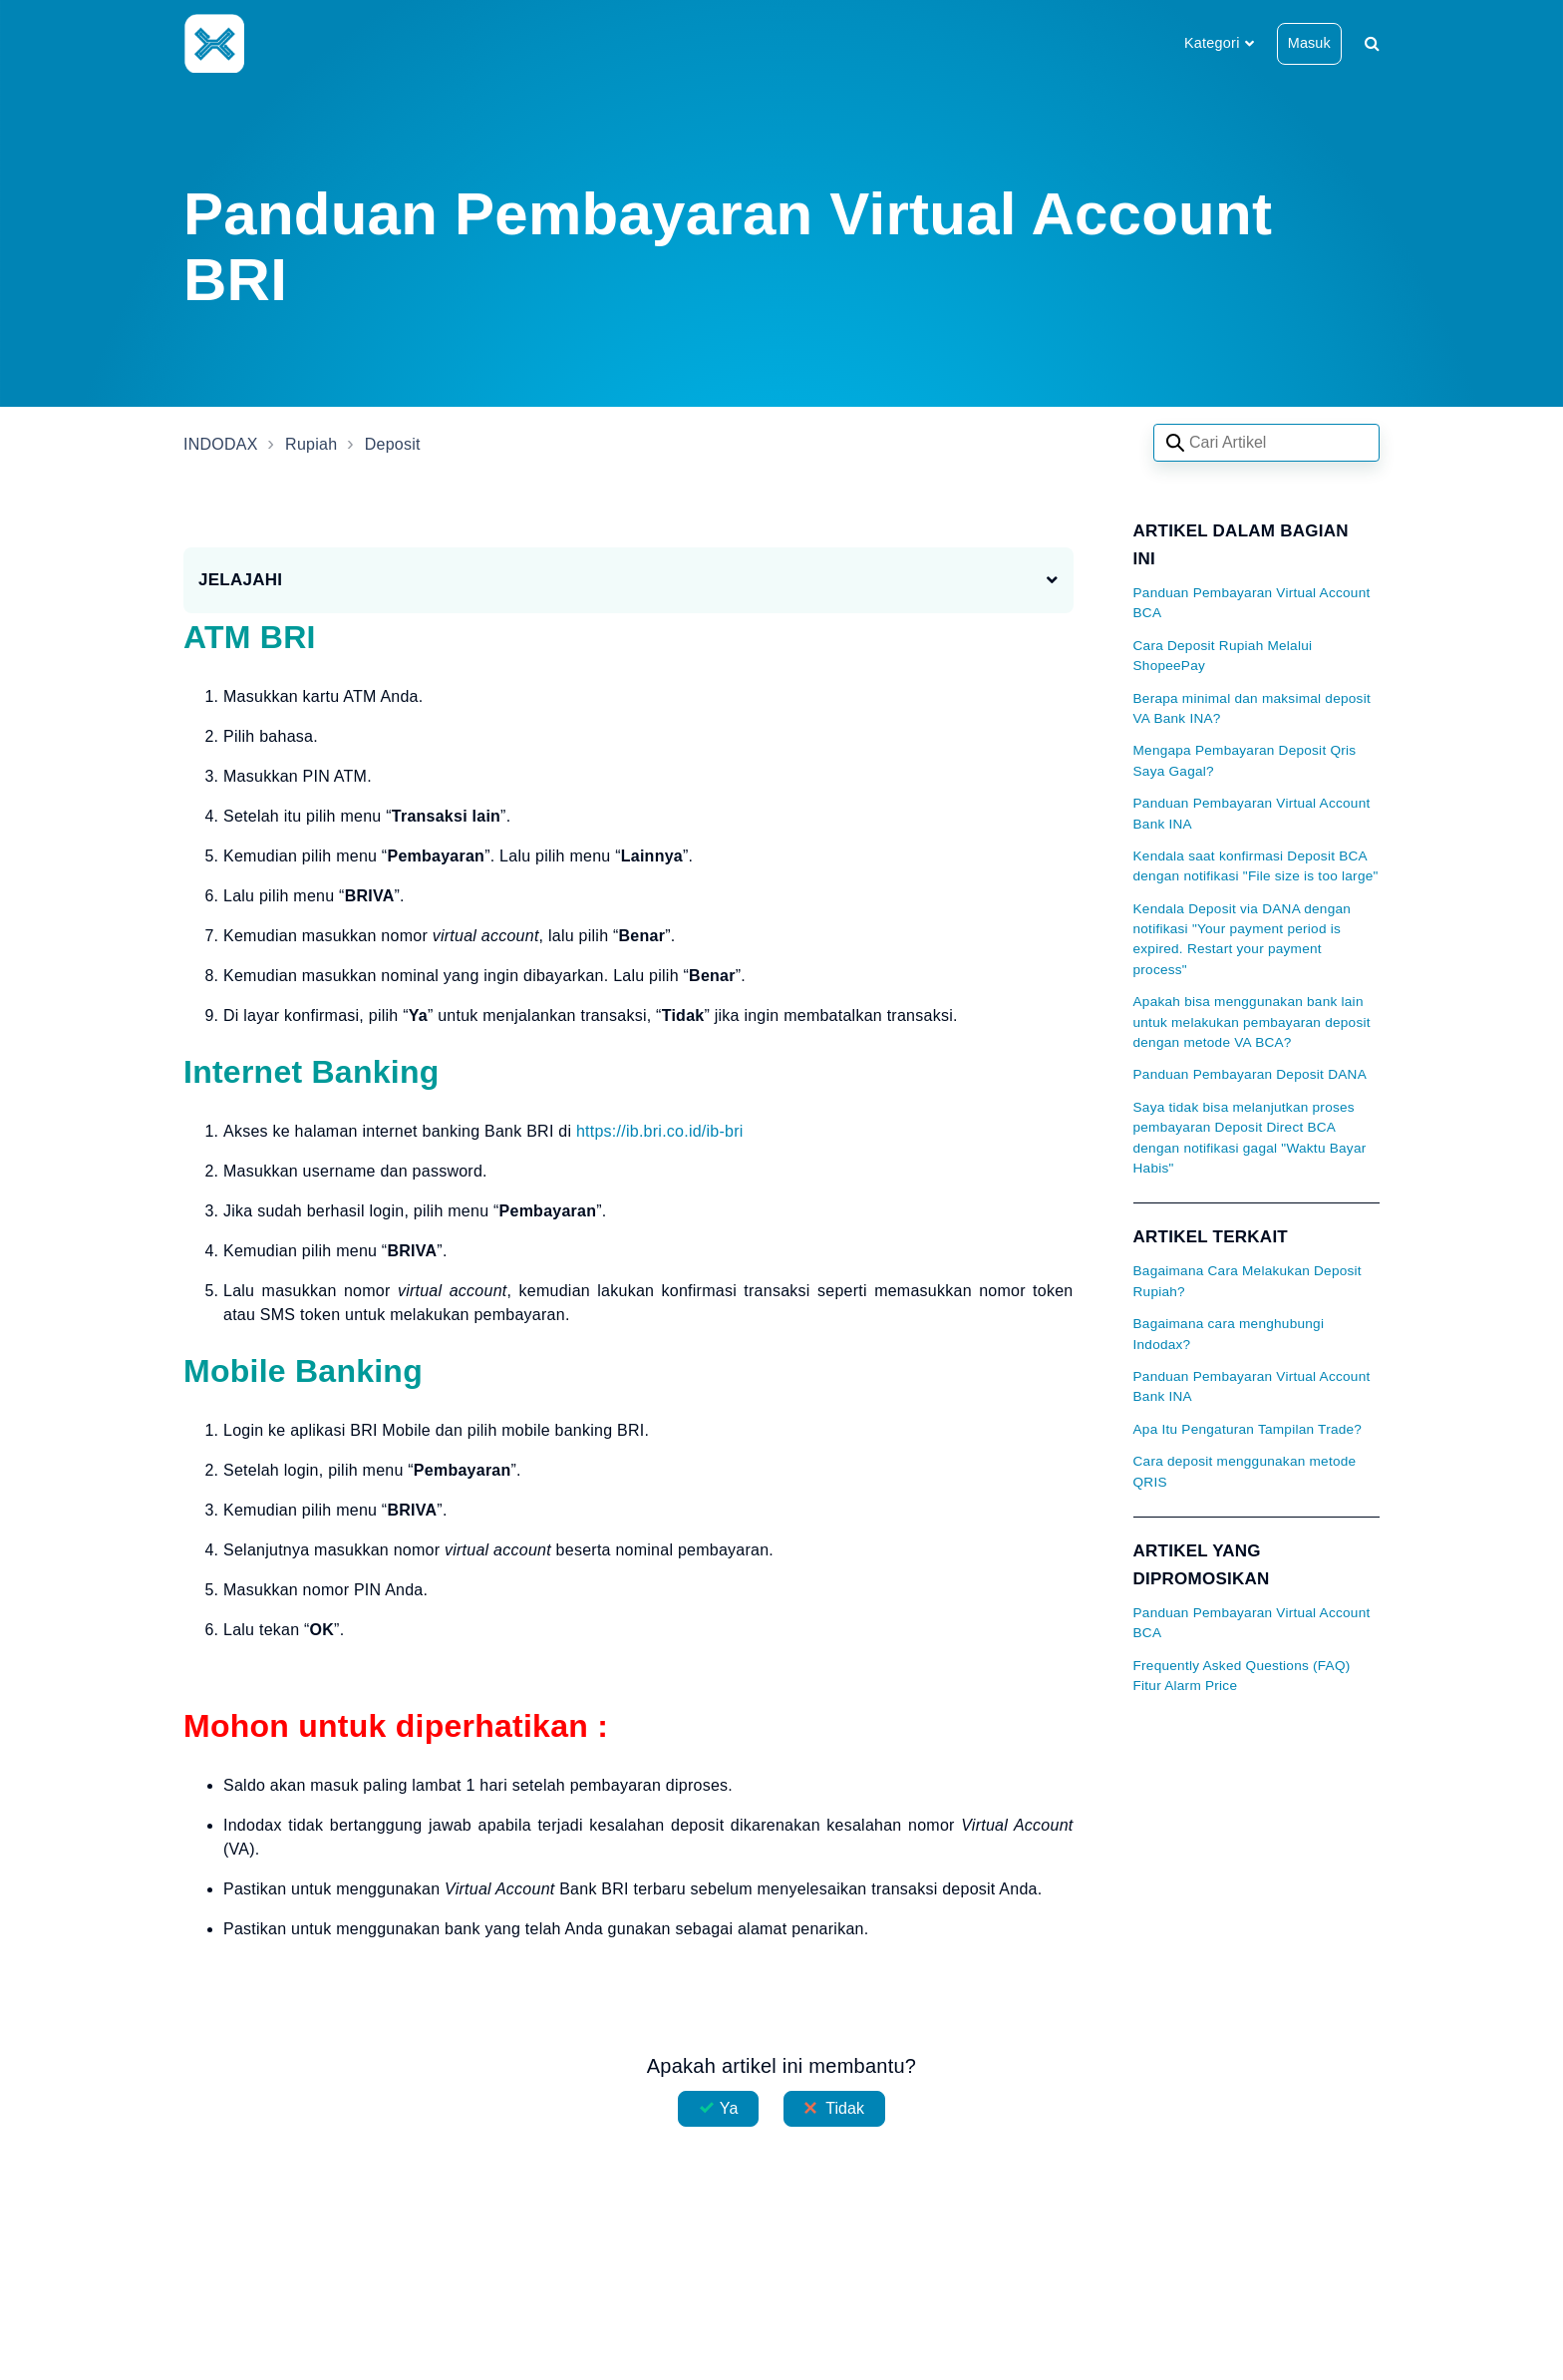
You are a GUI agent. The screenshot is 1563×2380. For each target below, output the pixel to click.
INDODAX (220, 444)
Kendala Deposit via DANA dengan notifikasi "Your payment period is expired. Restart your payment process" (1242, 939)
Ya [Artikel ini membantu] (729, 2108)
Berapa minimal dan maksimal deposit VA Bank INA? (1252, 708)
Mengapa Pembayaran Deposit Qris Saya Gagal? (1245, 760)
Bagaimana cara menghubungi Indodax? (1229, 1333)
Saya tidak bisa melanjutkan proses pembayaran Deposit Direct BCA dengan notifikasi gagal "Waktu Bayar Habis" (1250, 1138)
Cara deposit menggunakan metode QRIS (1245, 1471)
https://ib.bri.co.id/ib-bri (660, 1131)
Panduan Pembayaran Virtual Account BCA (1252, 602)
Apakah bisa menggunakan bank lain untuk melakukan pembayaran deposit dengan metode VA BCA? (1252, 1022)
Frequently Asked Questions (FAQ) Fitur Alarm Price (1242, 1675)
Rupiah (311, 444)
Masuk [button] (1309, 43)
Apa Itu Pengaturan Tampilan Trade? (1248, 1429)
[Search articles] (1266, 443)
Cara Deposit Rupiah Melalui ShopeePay (1223, 655)
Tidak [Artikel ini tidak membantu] (844, 2108)
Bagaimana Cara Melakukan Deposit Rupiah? (1247, 1280)
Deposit (393, 444)
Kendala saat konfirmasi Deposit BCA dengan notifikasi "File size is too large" (1256, 866)
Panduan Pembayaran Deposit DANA (1250, 1074)
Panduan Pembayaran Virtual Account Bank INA (1252, 813)
